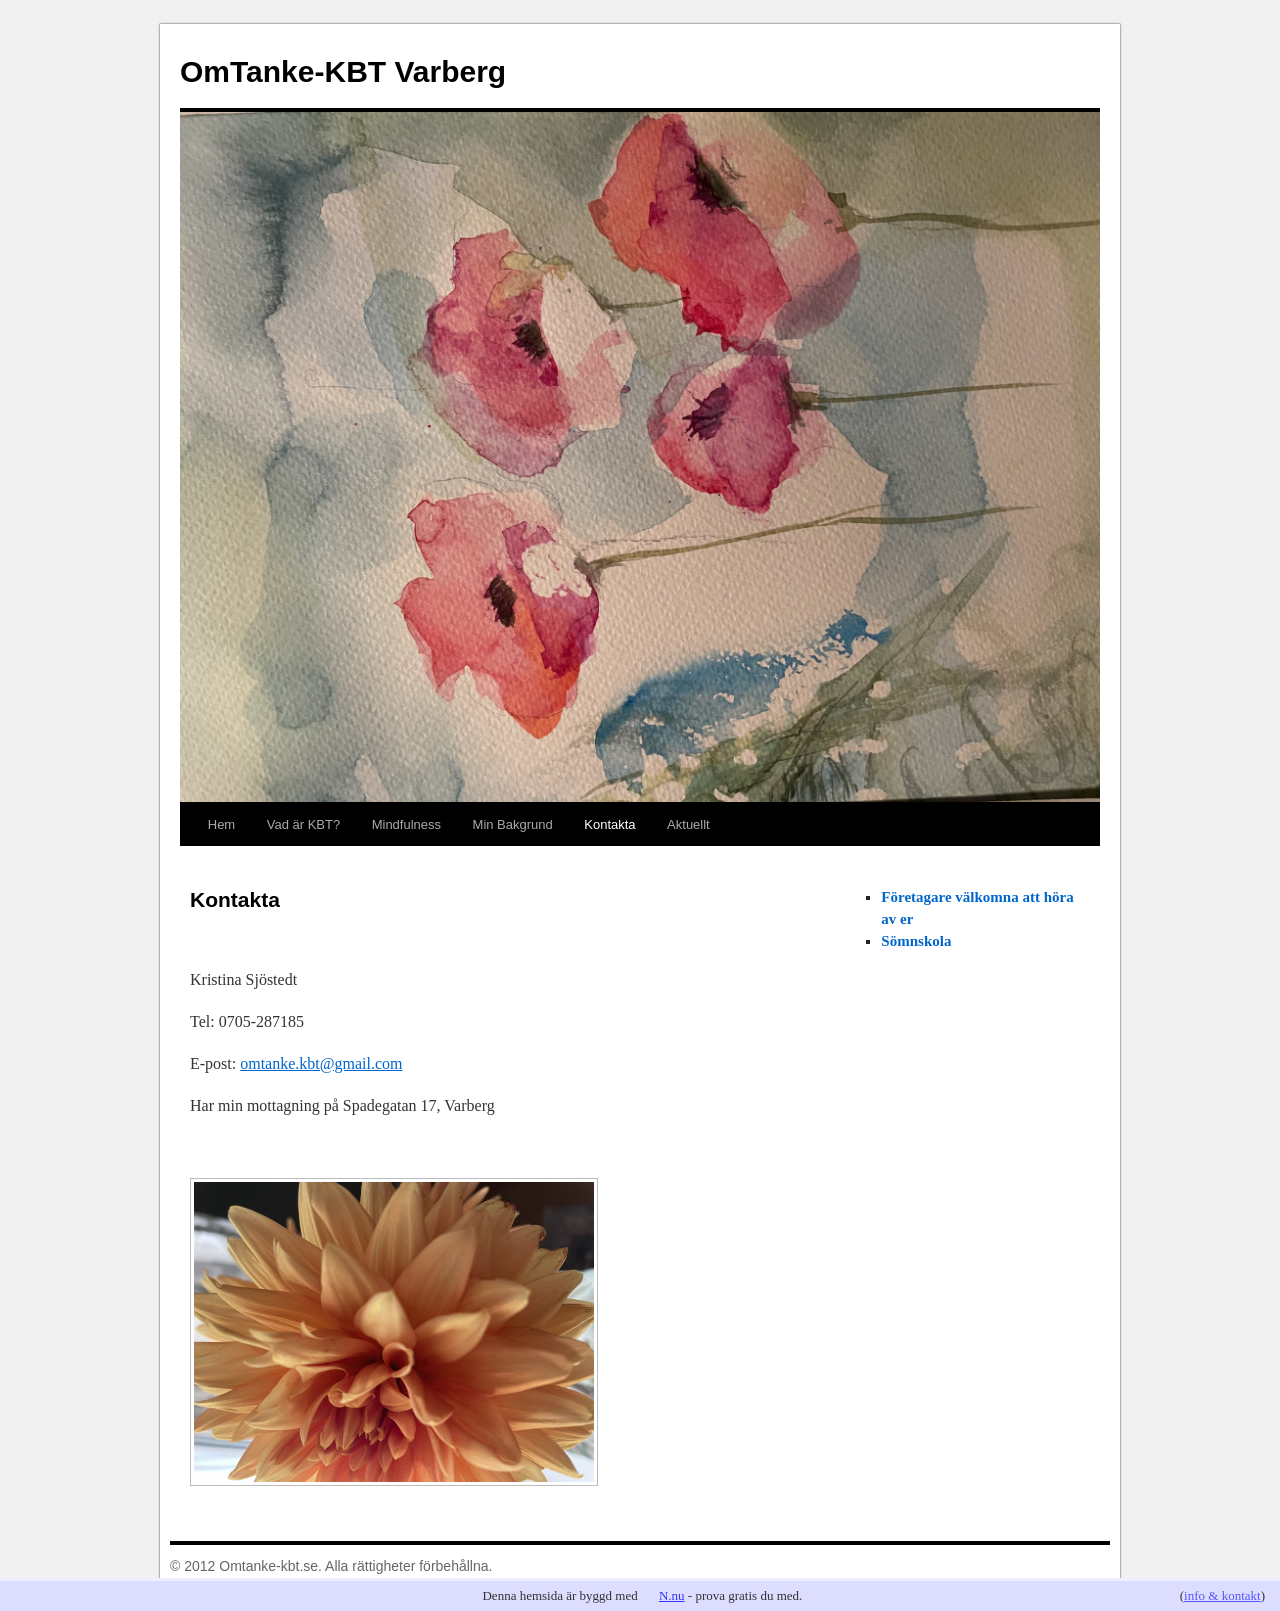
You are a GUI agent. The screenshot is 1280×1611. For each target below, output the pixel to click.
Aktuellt (688, 824)
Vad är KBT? (303, 824)
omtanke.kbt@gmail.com (321, 1063)
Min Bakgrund (513, 824)
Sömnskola (916, 941)
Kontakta (609, 824)
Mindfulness (406, 824)
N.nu (672, 1595)
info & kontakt (1222, 1595)
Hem (221, 824)
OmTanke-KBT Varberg (343, 71)
